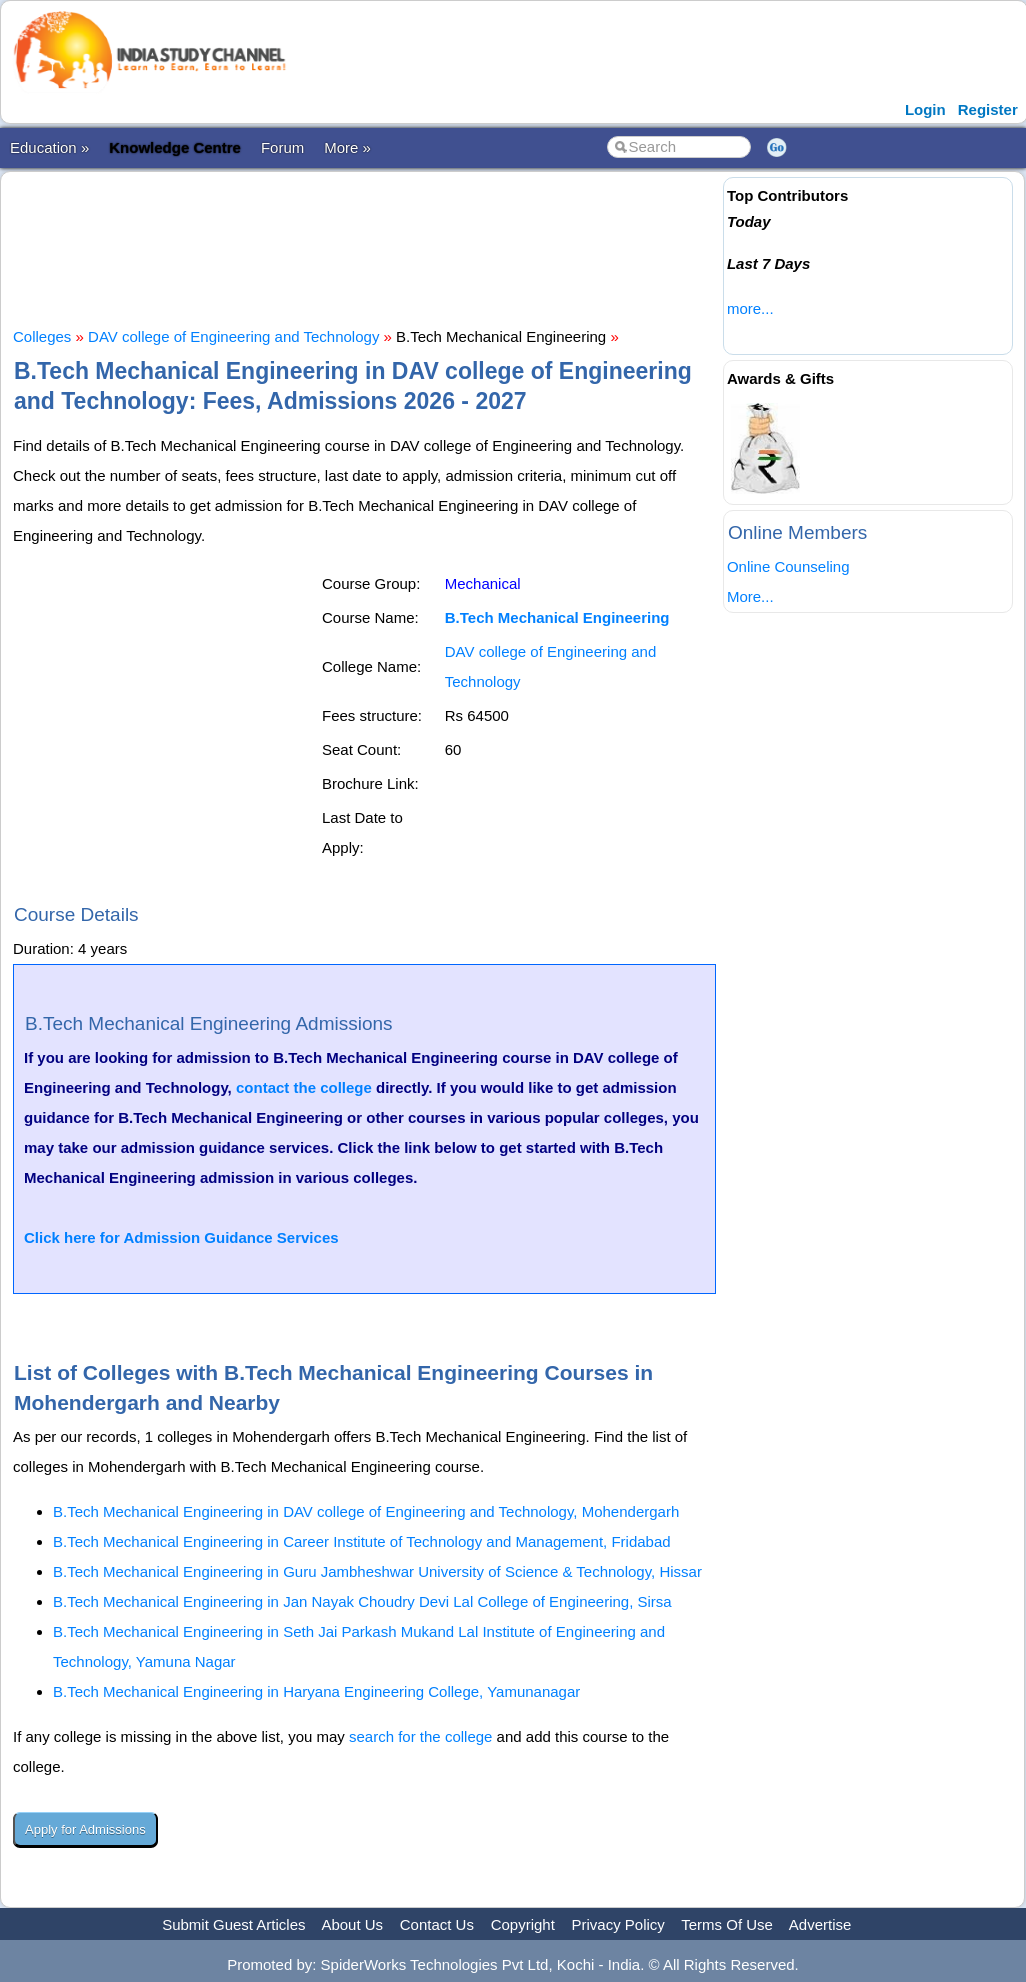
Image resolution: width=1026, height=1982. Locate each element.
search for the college (420, 1736)
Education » (49, 147)
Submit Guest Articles (233, 1924)
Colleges (42, 336)
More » (347, 147)
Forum (282, 147)
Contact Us (437, 1924)
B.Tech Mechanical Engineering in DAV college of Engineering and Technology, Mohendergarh (366, 1511)
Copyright (523, 1924)
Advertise (820, 1924)
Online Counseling (788, 566)
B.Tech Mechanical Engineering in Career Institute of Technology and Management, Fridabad (362, 1541)
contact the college (304, 1087)
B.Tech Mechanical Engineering (557, 617)
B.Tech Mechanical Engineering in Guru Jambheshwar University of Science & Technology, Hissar (377, 1571)
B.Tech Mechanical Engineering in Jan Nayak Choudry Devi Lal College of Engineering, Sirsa (362, 1601)
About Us (352, 1924)
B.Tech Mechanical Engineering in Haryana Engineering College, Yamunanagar (316, 1691)
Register (988, 109)
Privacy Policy (618, 1924)
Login (925, 109)
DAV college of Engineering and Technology (233, 336)
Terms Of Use (727, 1924)
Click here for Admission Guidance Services (181, 1237)
